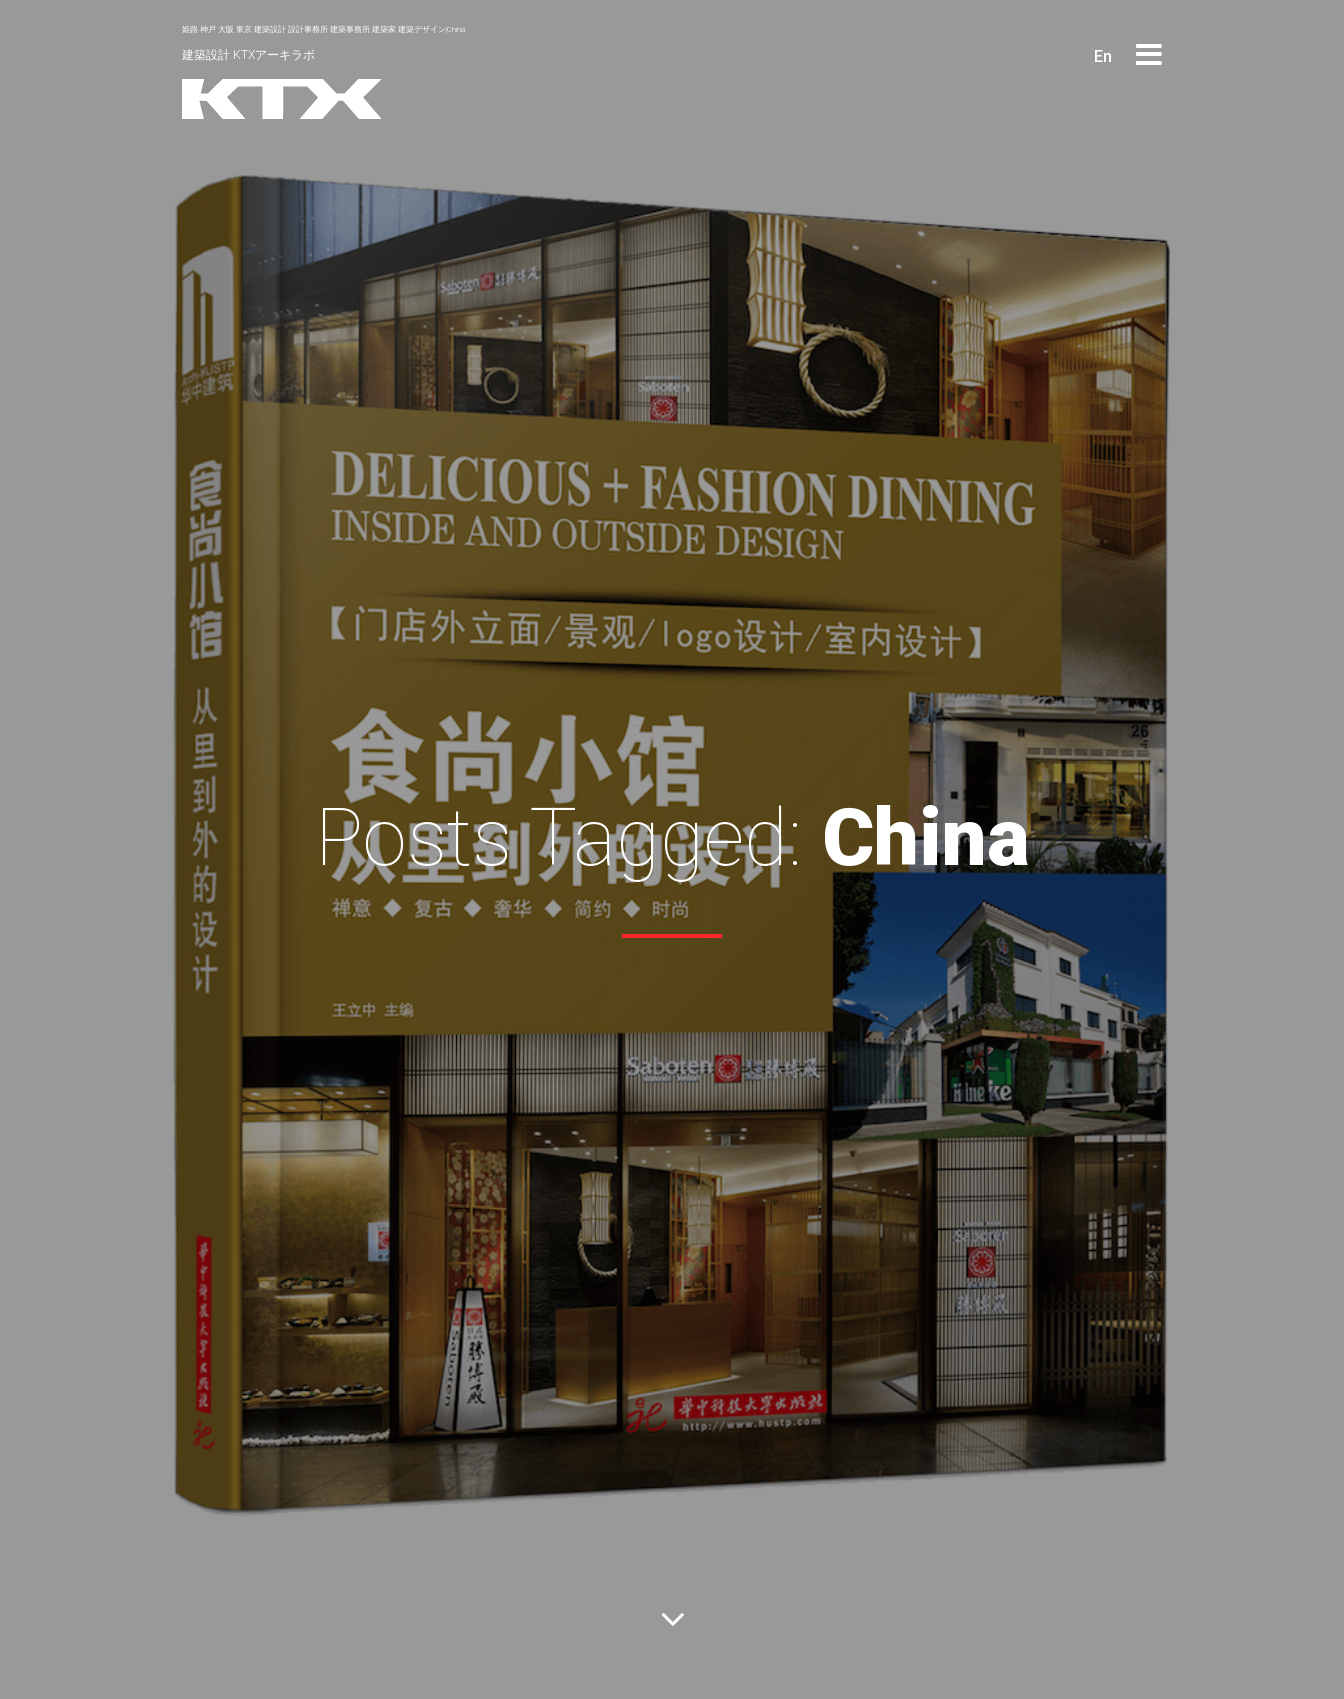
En (1103, 56)
